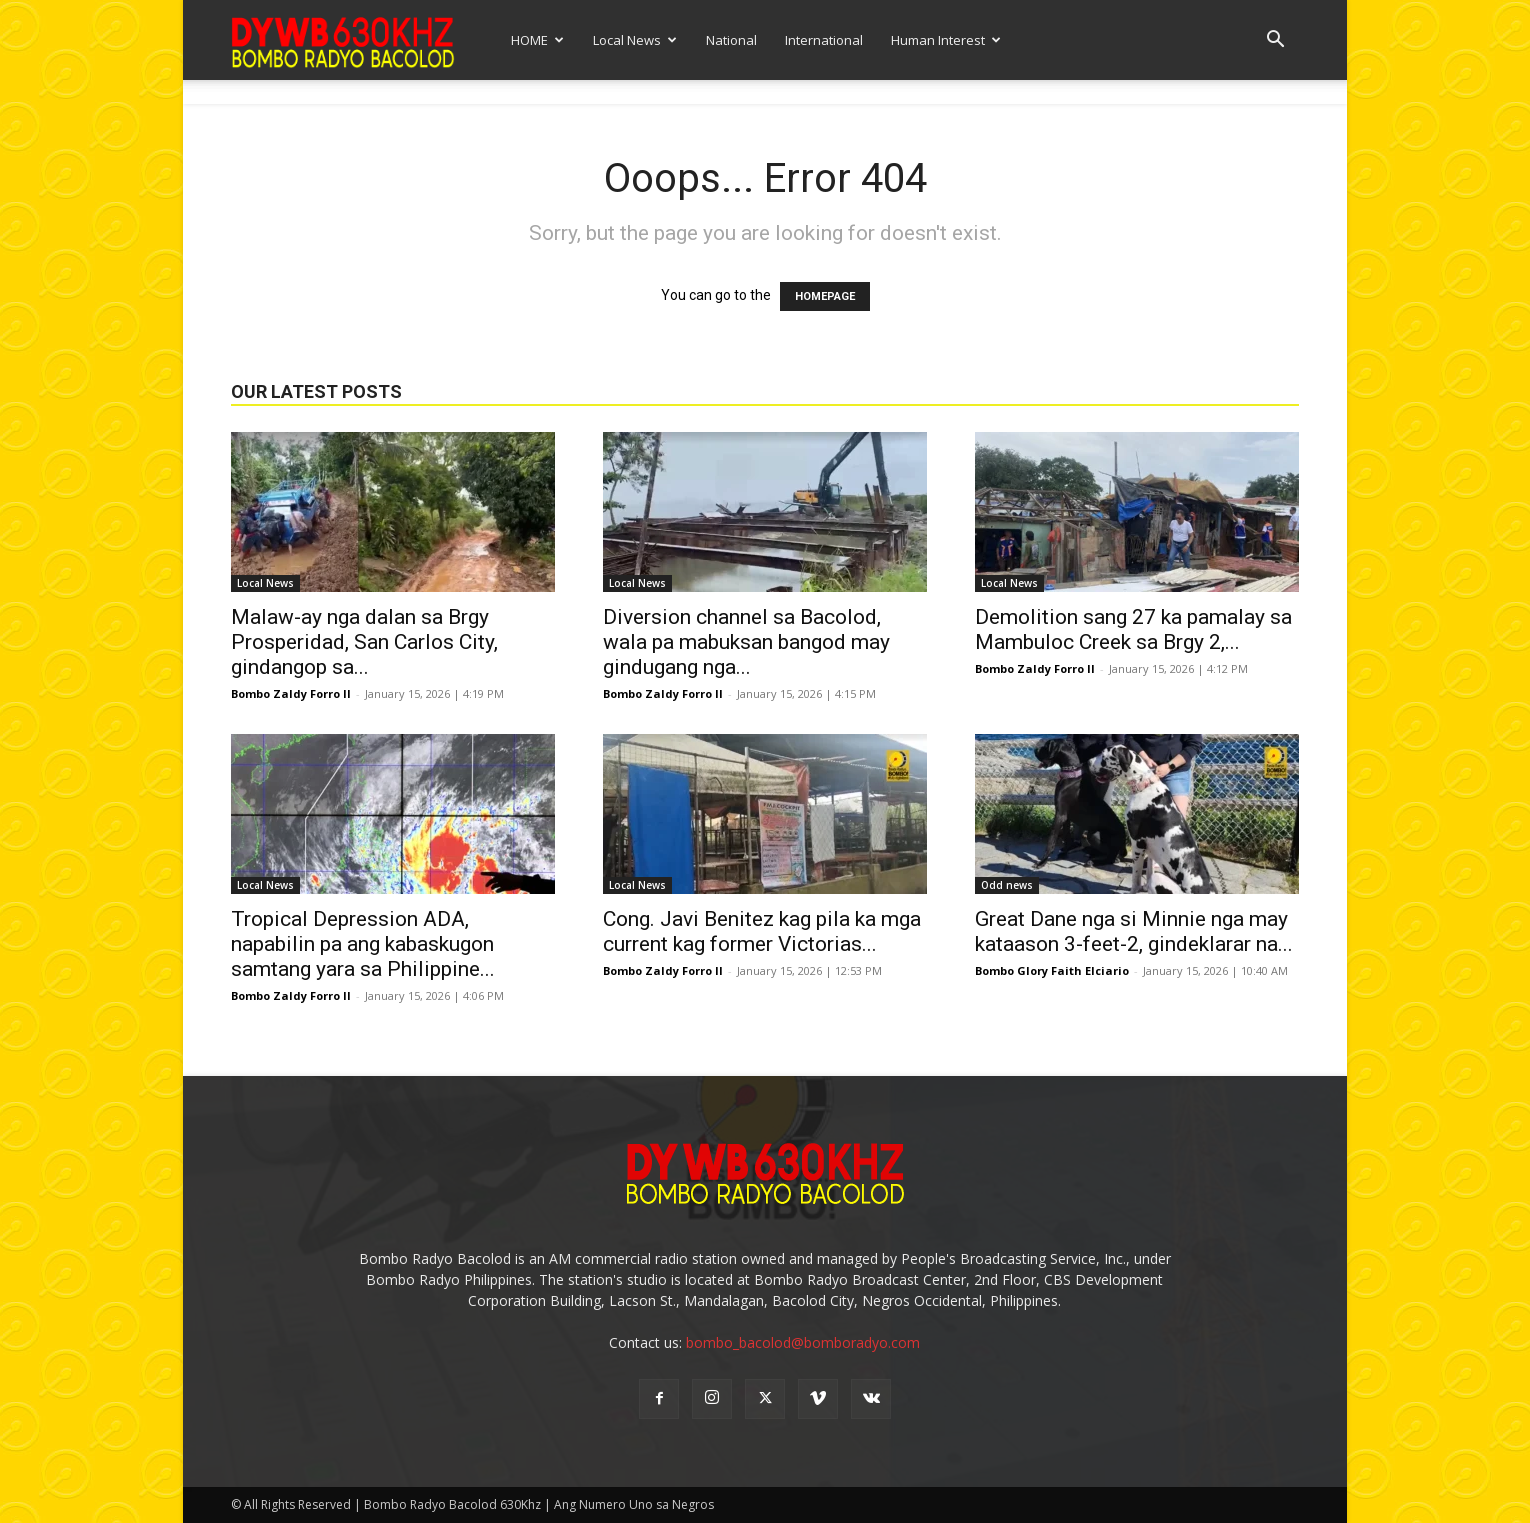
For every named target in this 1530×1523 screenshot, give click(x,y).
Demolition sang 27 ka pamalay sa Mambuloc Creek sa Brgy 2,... (1133, 629)
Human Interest (946, 40)
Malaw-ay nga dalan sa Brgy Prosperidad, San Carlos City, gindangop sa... (364, 642)
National (731, 40)
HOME (537, 40)
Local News (635, 40)
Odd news (1007, 885)
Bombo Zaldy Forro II (291, 693)
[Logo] (343, 39)
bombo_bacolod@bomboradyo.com (803, 1342)
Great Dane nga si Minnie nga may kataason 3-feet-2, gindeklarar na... (1134, 931)
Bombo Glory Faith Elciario (1052, 970)
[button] (1275, 41)
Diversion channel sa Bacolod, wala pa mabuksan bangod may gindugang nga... (746, 642)
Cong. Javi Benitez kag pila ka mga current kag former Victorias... (762, 931)
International (824, 40)
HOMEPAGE (825, 296)
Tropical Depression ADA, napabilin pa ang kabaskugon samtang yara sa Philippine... (363, 944)
